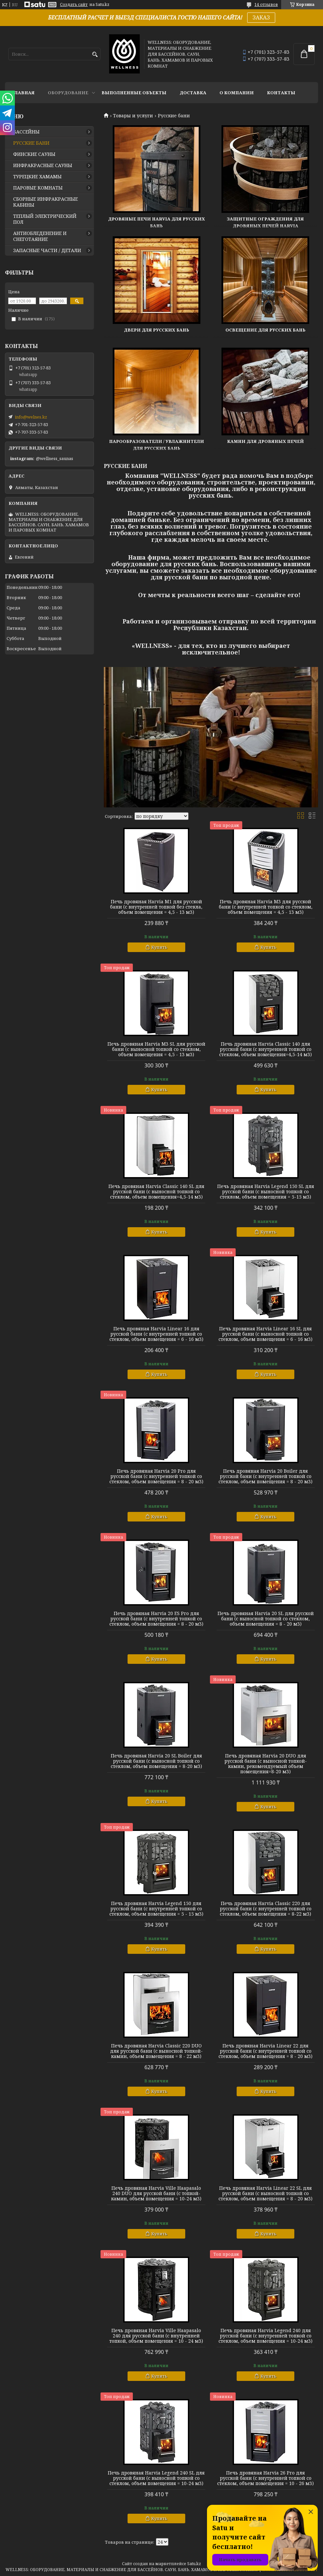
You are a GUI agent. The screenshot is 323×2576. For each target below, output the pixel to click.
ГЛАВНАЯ (23, 93)
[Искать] (95, 54)
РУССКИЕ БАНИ (31, 143)
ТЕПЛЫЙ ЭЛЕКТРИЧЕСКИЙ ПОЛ (44, 219)
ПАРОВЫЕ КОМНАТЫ (38, 188)
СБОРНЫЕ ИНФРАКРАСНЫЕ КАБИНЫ (45, 202)
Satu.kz (194, 2563)
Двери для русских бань (156, 330)
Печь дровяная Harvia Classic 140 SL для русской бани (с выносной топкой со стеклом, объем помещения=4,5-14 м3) (156, 1192)
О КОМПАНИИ (237, 93)
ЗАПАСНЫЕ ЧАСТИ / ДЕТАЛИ (47, 250)
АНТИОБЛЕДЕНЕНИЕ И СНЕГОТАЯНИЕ (40, 236)
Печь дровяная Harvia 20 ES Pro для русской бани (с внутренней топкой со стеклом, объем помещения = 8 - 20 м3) (156, 1619)
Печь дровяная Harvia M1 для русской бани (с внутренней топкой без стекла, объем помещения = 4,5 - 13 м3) (156, 907)
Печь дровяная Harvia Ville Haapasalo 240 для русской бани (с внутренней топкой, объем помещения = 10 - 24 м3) (156, 2336)
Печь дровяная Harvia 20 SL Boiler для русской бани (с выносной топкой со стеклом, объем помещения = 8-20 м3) (156, 1761)
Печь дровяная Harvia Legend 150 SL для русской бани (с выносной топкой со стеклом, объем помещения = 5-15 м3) (265, 1192)
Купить (159, 947)
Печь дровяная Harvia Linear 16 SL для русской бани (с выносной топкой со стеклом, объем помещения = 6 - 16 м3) (265, 1334)
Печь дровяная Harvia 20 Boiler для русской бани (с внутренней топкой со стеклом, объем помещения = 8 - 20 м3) (265, 1476)
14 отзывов (266, 4)
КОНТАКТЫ (281, 93)
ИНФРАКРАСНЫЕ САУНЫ (42, 165)
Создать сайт (74, 4)
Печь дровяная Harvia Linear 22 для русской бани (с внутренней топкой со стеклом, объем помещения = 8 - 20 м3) (265, 2051)
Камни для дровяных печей (265, 441)
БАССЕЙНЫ (26, 132)
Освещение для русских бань (265, 330)
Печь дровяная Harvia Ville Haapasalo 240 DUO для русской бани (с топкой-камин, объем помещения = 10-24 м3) (156, 2193)
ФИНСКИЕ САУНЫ (34, 154)
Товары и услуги (133, 115)
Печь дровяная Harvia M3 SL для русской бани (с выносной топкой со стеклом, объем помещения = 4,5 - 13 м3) (156, 1049)
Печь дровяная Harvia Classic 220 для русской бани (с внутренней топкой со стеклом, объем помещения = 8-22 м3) (265, 1909)
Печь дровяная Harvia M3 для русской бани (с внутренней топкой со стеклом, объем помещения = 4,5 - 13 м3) (265, 907)
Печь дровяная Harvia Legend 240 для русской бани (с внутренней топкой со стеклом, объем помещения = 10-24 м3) (265, 2336)
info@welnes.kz (31, 417)
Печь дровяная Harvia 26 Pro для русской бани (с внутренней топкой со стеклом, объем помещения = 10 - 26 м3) (265, 2478)
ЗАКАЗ (261, 17)
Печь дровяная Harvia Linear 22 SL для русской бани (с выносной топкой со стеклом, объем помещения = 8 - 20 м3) (265, 2193)
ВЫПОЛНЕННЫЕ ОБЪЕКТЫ (134, 93)
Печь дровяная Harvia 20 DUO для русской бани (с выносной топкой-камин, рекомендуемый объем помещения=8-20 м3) (265, 1763)
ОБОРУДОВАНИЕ (68, 93)
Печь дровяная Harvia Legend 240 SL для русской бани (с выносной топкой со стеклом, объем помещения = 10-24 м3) (156, 2478)
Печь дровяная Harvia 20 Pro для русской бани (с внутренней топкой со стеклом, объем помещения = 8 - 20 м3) (156, 1476)
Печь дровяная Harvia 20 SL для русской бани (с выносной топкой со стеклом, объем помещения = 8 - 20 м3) (266, 1619)
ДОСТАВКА (193, 93)
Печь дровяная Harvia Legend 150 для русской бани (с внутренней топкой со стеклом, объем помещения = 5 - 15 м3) (156, 1909)
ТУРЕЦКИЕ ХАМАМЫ (37, 177)
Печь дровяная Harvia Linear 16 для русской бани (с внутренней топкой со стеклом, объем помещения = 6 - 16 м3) (156, 1334)
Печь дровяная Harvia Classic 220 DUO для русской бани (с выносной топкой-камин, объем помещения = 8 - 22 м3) (156, 2051)
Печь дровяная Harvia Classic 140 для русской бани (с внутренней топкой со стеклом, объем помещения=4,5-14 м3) (265, 1049)
